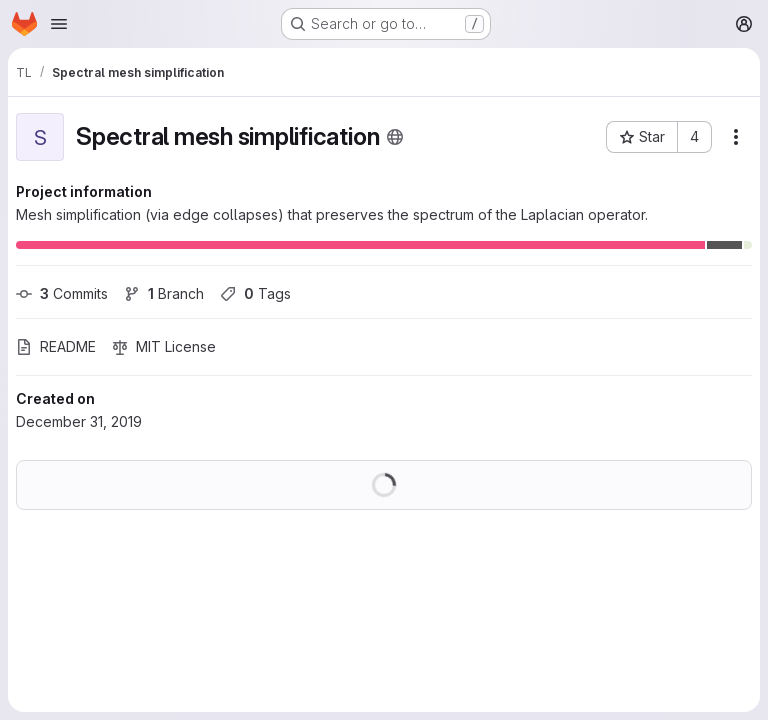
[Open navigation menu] (59, 24)
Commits (62, 293)
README (56, 346)
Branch (164, 293)
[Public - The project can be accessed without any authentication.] (395, 137)
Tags (255, 293)
